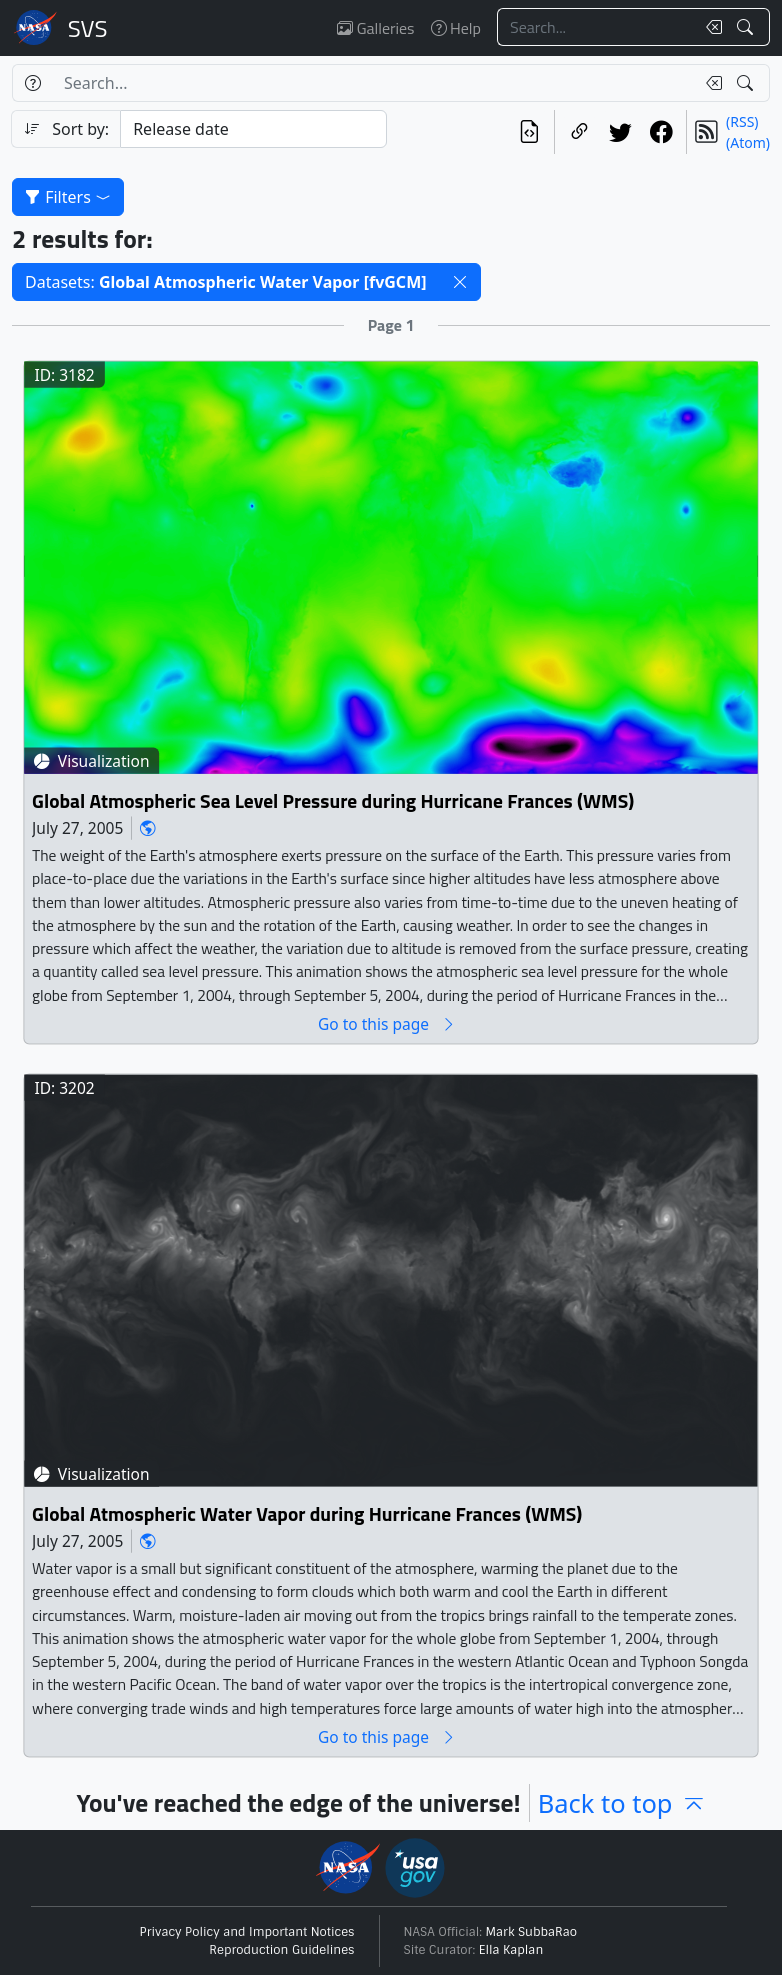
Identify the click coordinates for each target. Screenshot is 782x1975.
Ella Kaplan (511, 1950)
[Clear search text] (710, 27)
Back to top (622, 1803)
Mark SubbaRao (532, 1932)
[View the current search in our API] (529, 132)
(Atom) (748, 142)
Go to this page (387, 1023)
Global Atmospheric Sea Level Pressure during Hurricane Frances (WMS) (333, 800)
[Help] (32, 83)
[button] (460, 282)
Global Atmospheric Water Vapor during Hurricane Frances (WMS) (307, 1514)
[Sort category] (253, 129)
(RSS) (742, 121)
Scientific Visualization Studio (88, 28)
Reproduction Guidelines (281, 1950)
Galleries (375, 28)
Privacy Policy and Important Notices (247, 1932)
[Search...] (596, 27)
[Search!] (747, 27)
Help (456, 28)
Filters (68, 197)
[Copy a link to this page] (579, 132)
